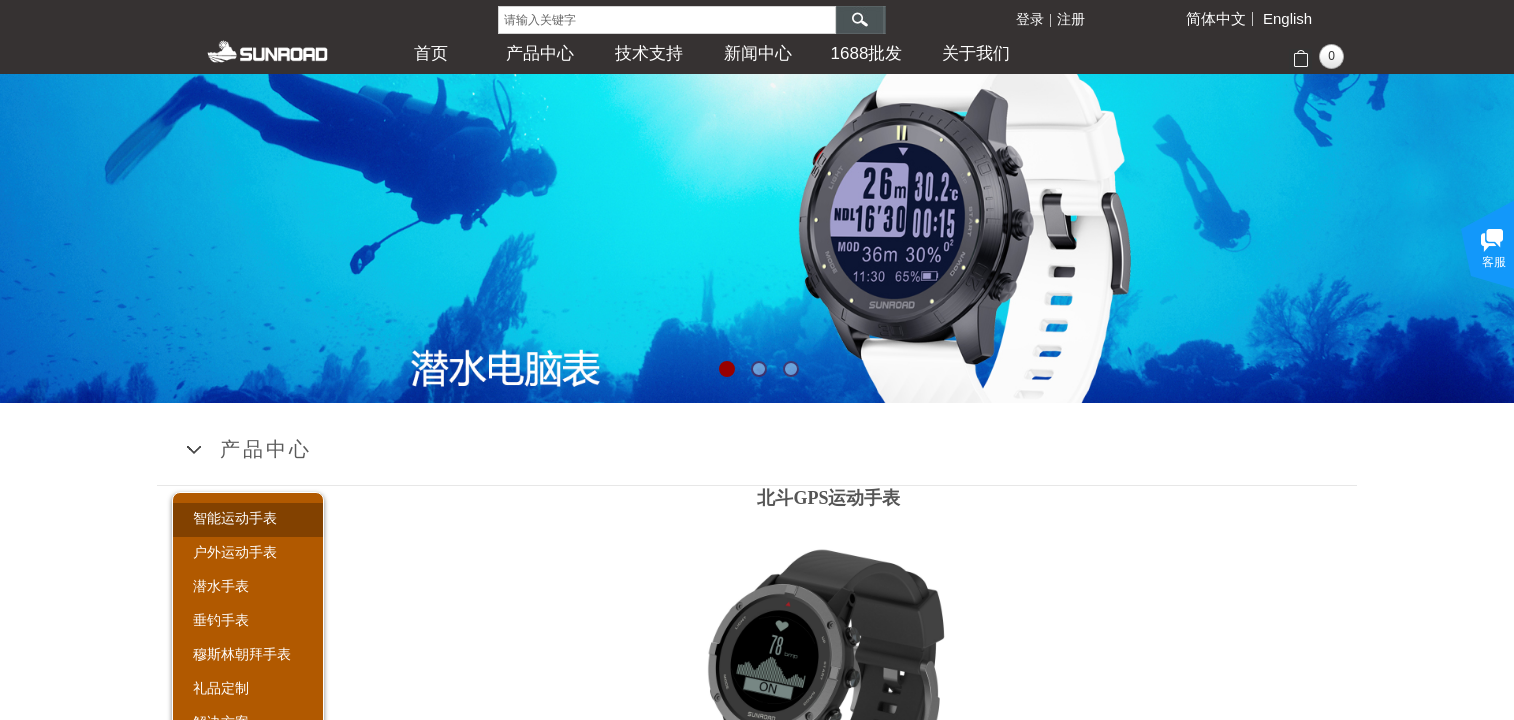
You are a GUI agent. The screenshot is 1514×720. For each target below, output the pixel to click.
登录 (1030, 19)
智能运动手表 (235, 518)
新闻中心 (758, 53)
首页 (431, 53)
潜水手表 (221, 586)
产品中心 (540, 53)
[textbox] (667, 20)
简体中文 (1216, 19)
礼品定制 (221, 688)
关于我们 (976, 53)
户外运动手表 (235, 552)
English (1287, 19)
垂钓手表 (221, 620)
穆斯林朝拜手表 (242, 654)
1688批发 (867, 53)
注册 (1071, 19)
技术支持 (649, 53)
